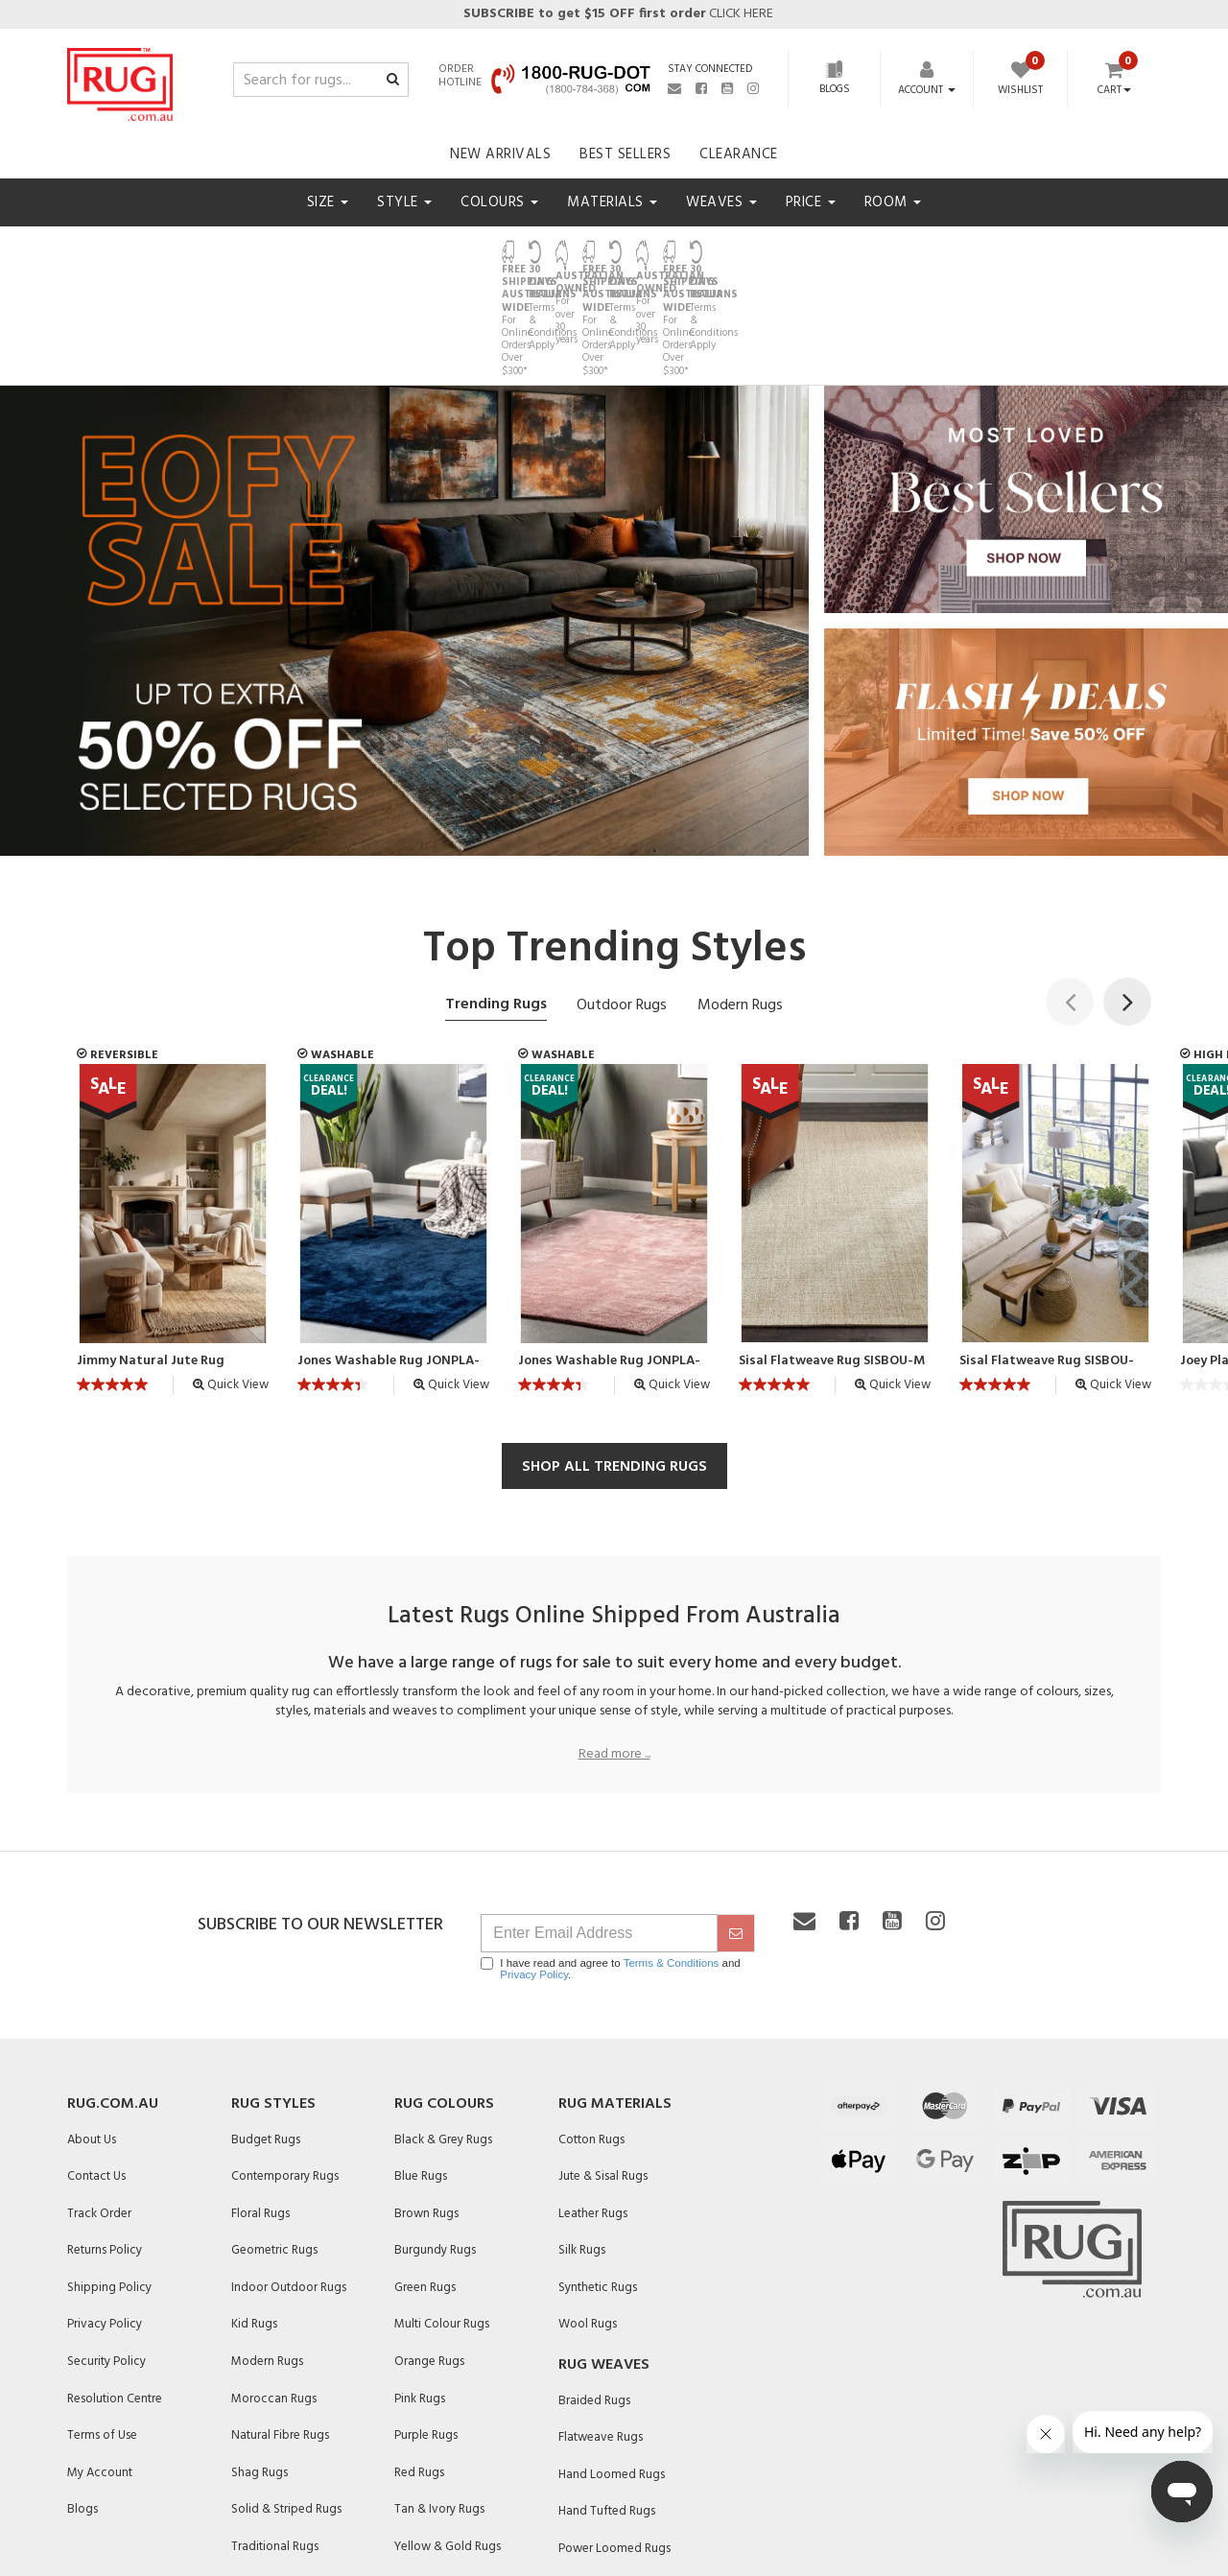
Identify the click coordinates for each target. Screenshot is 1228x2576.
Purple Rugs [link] (426, 2328)
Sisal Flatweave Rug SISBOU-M (832, 1254)
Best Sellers (625, 154)
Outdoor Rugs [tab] (622, 898)
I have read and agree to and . (610, 1861)
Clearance (738, 154)
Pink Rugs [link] (419, 2291)
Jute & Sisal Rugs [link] (603, 2069)
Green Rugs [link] (425, 2180)
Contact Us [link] (96, 2069)
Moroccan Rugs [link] (274, 2291)
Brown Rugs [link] (426, 2106)
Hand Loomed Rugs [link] (611, 2367)
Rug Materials (615, 1996)
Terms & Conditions (672, 1855)
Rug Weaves (603, 2257)
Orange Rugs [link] (429, 2254)
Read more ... (614, 1647)
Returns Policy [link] (104, 2144)
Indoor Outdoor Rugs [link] (288, 2180)
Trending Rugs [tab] (496, 897)
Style (404, 202)
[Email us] (674, 88)
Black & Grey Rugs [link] (443, 2032)
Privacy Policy (534, 1867)
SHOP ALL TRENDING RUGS (614, 1359)
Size (328, 202)
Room (893, 202)
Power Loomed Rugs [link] (614, 2441)
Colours (499, 202)
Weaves (721, 202)
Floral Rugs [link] (260, 2106)
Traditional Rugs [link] (275, 2439)
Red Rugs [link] (419, 2365)
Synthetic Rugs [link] (597, 2180)
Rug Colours (444, 1996)
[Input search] (321, 79)
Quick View (231, 1278)
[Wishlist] (1020, 80)
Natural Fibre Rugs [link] (280, 2328)
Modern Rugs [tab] (740, 898)
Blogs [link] (82, 2403)
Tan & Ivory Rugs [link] (439, 2403)
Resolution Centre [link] (114, 2291)
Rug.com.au (112, 1996)
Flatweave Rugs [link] (600, 2330)
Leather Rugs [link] (592, 2106)
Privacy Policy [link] (104, 2218)
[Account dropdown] (927, 90)
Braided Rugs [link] (594, 2293)
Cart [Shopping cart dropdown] (1114, 91)
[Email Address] (599, 1826)
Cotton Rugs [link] (591, 2032)
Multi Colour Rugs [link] (441, 2218)
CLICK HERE (616, 14)
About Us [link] (91, 2032)
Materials (612, 202)
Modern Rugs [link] (267, 2254)
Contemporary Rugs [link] (285, 2069)
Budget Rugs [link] (265, 2032)
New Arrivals (500, 154)
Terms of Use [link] (102, 2328)
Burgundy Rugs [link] (435, 2144)
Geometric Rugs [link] (274, 2144)
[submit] (736, 1826)
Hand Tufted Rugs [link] (606, 2405)
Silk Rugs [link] (581, 2144)
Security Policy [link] (106, 2254)
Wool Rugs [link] (587, 2218)
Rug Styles (273, 1996)
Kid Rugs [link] (254, 2218)
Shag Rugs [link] (259, 2365)
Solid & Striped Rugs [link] (286, 2403)
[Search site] (393, 80)
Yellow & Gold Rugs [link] (447, 2439)
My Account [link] (99, 2365)
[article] (172, 1128)
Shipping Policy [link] (109, 2180)
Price (811, 202)
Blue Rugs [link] (420, 2069)
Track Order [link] (99, 2106)
